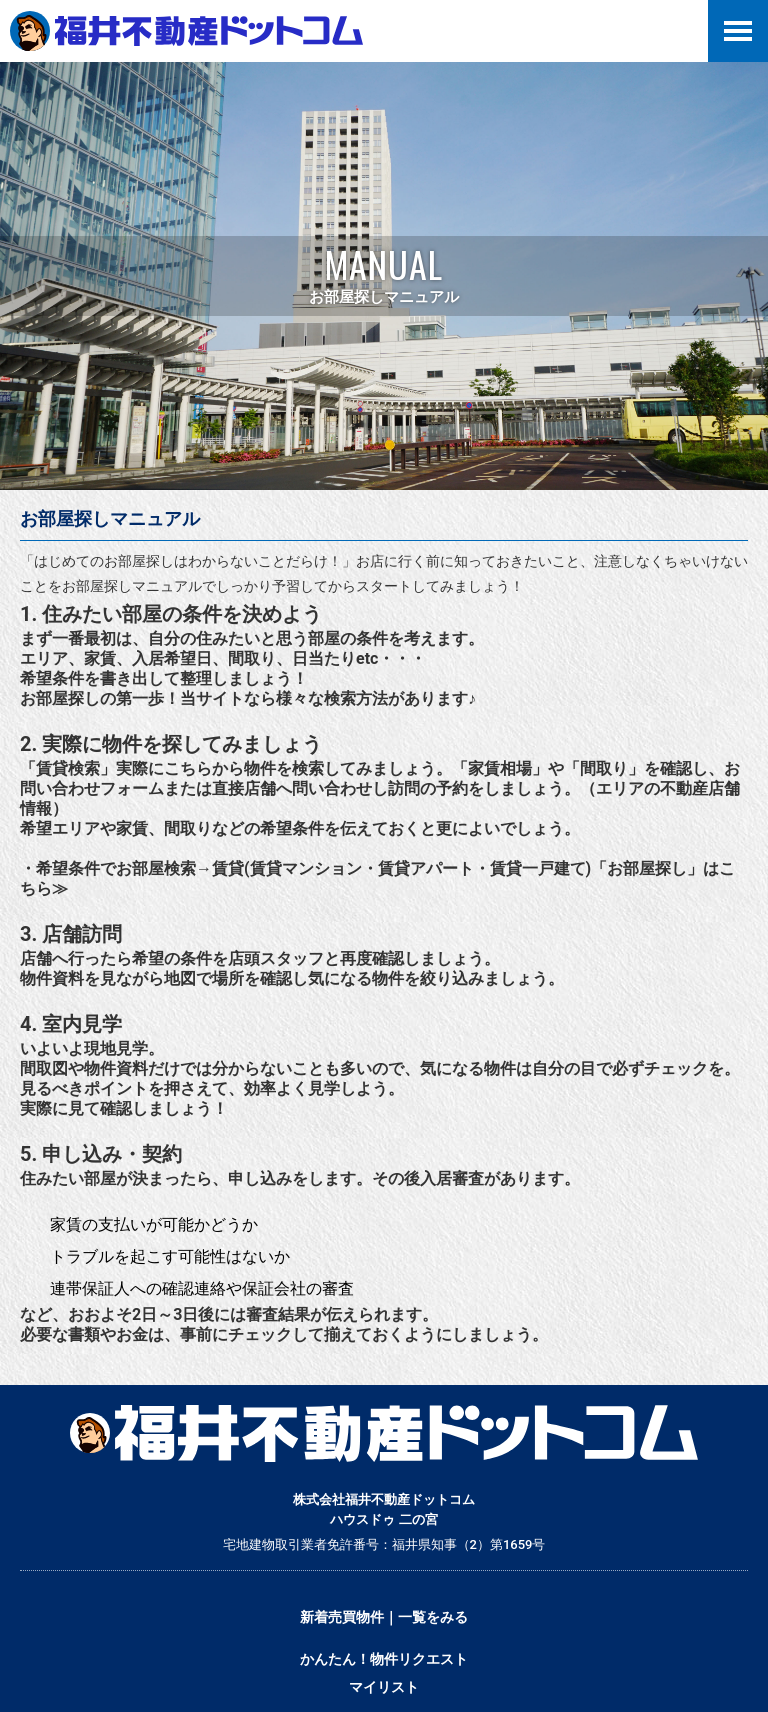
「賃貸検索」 (68, 768)
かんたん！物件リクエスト (384, 1659)
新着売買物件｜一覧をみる (384, 1617)
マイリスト (384, 1687)
